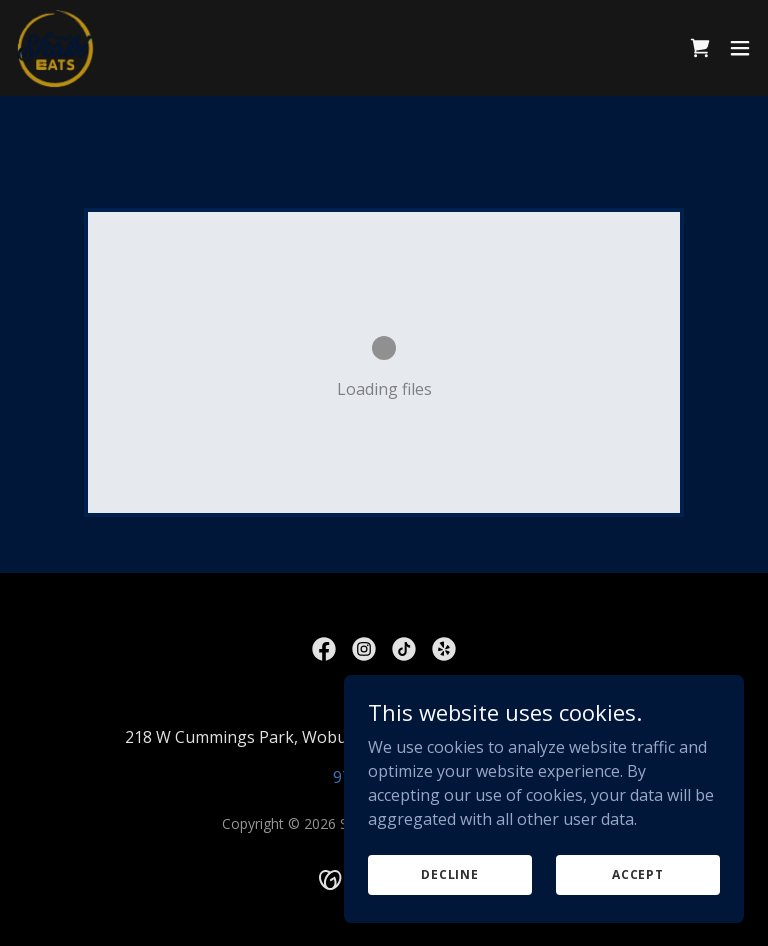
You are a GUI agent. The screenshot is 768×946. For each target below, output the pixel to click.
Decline (450, 874)
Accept (638, 874)
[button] (740, 48)
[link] (56, 48)
